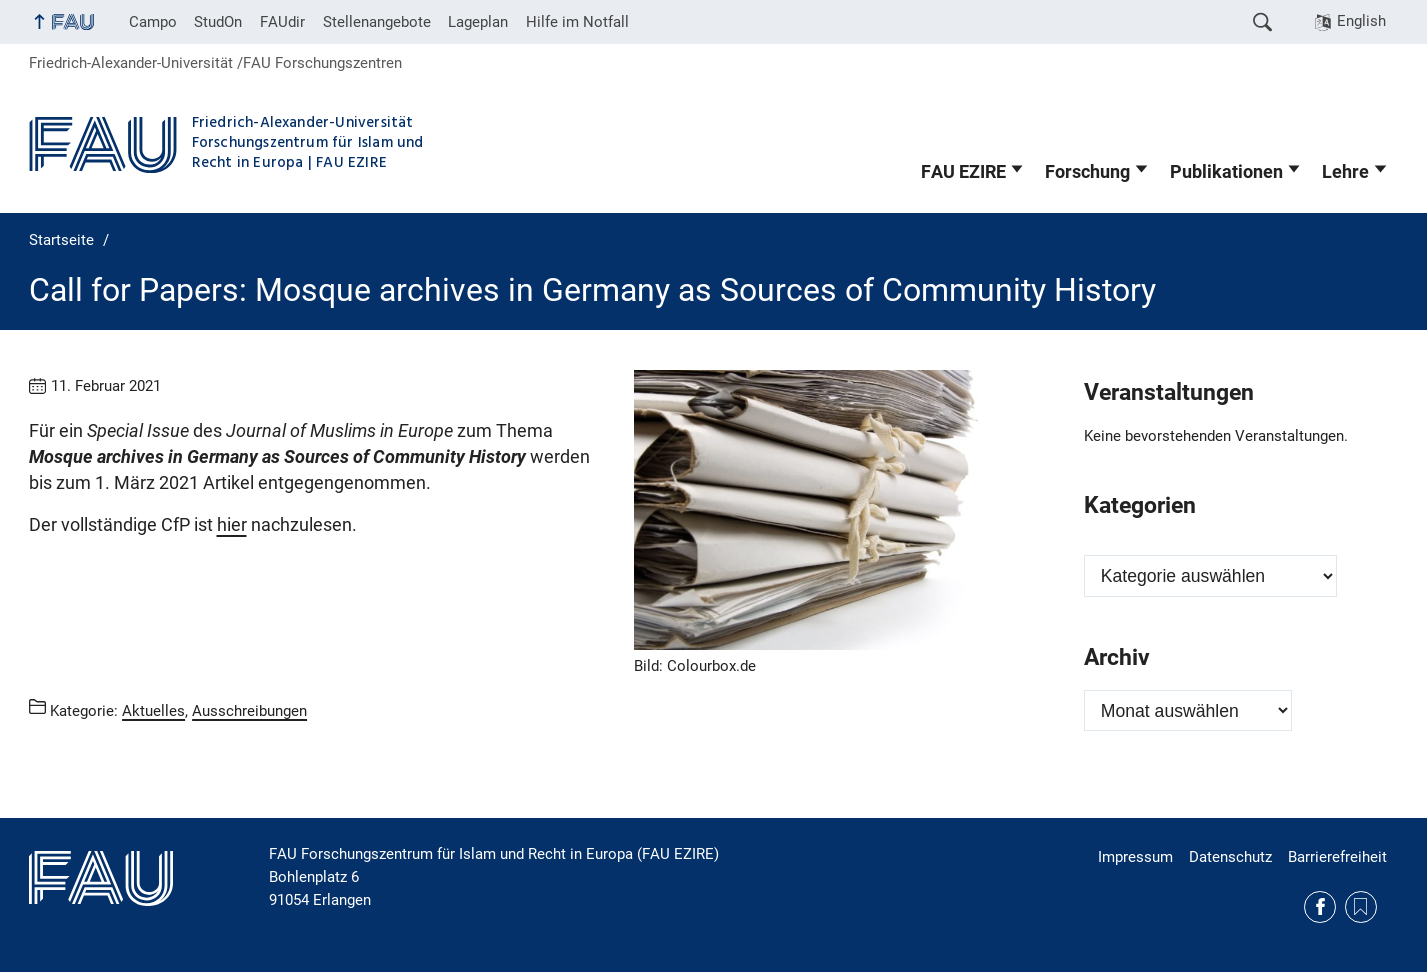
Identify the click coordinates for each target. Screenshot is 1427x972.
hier (232, 525)
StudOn (218, 22)
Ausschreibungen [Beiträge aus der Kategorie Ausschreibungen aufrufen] (249, 710)
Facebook (1320, 907)
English (1361, 21)
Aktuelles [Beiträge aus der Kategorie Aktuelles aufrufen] (153, 710)
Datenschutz (1230, 857)
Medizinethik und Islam (1361, 907)
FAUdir (282, 22)
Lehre (1345, 172)
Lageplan (478, 22)
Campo (153, 22)
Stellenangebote (377, 22)
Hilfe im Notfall (577, 22)
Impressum (1135, 857)
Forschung (1087, 172)
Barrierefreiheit (1337, 857)
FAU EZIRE (963, 172)
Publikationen (1226, 172)
